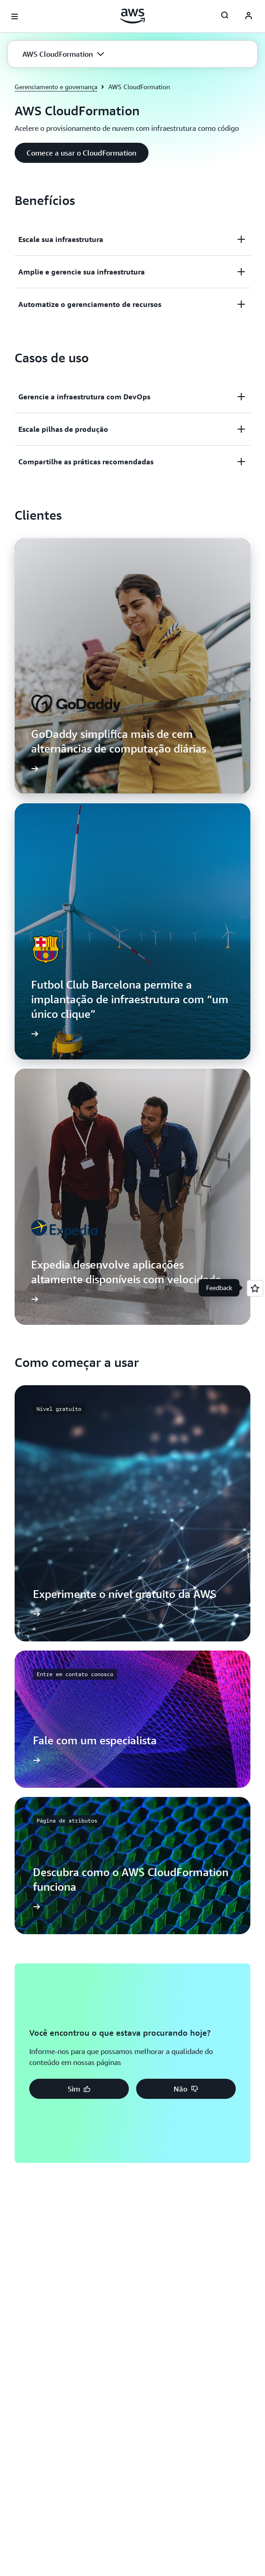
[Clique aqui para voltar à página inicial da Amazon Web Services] (132, 16)
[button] (63, 54)
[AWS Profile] (248, 16)
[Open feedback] (255, 1288)
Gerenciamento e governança (56, 87)
